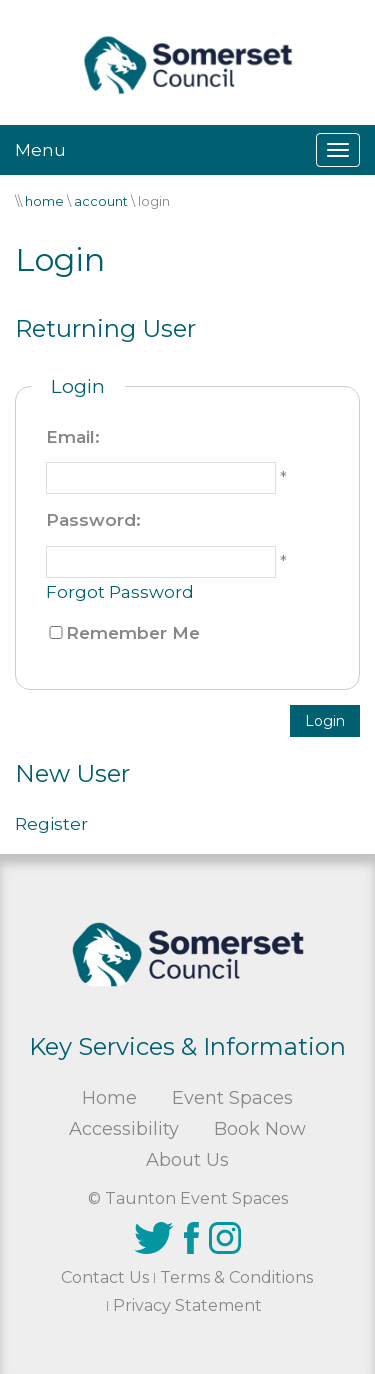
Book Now (260, 1129)
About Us (187, 1160)
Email (70, 437)
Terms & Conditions (236, 1277)
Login (325, 721)
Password (91, 520)
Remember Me (133, 633)
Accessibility (124, 1129)
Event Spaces (232, 1098)
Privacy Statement (187, 1305)
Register (51, 824)
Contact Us (105, 1277)
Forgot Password (120, 592)
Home (109, 1098)
